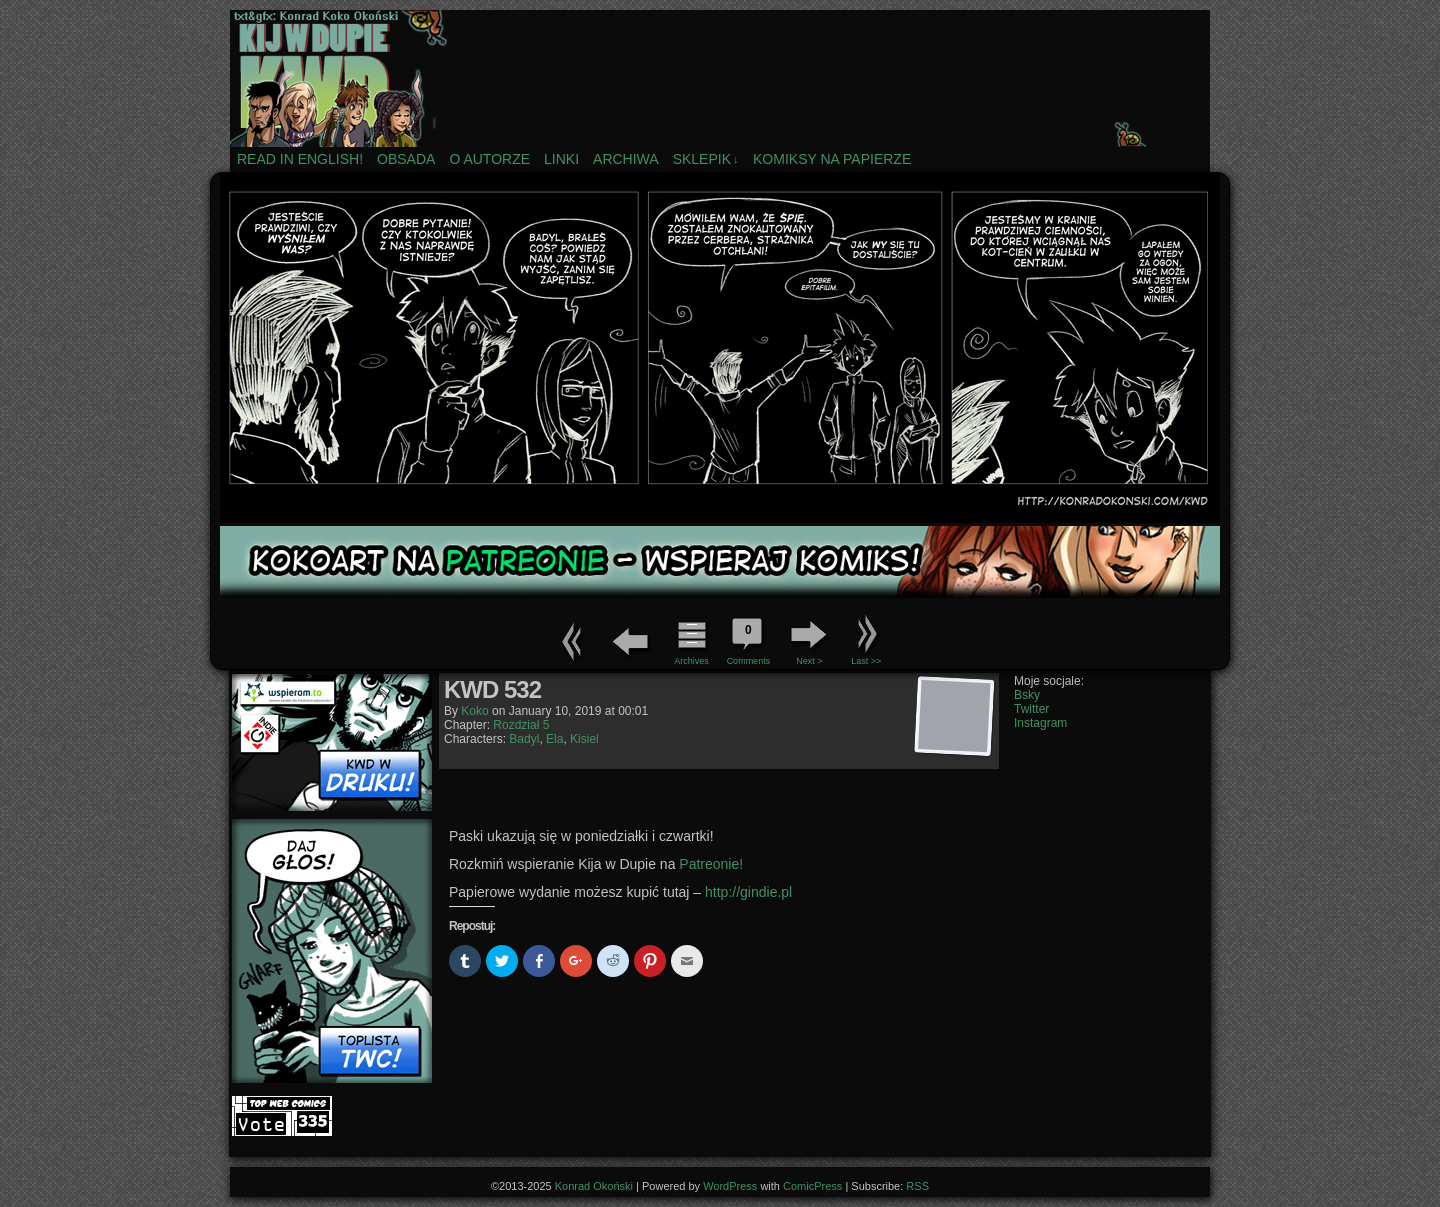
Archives (691, 661)
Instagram (1040, 723)
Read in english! (300, 159)
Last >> (866, 661)
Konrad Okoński (594, 1186)
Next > (809, 661)
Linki (561, 159)
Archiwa (626, 159)
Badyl (524, 739)
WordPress (730, 1186)
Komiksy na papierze (832, 159)
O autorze (489, 159)
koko (474, 711)
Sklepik (706, 159)
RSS (917, 1186)
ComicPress (812, 1186)
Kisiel (584, 739)
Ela (554, 739)
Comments (748, 639)
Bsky (1027, 695)
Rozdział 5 (521, 725)
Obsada (406, 159)
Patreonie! (711, 864)
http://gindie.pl (748, 892)
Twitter (1031, 709)
